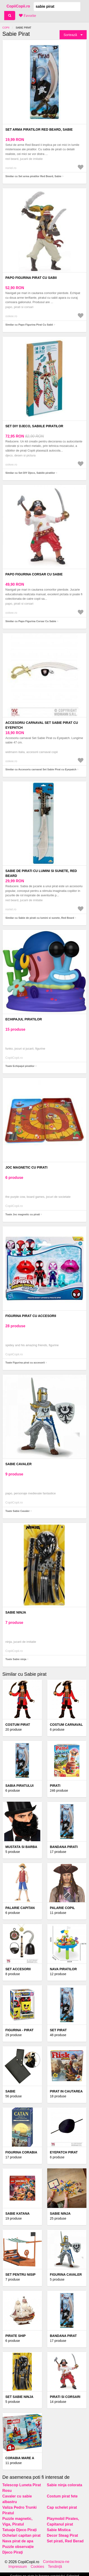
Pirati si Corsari (65, 2397)
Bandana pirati (64, 1847)
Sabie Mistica (59, 2530)
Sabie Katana (17, 2213)
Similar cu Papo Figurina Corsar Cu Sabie (30, 621)
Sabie (10, 2091)
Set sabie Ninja (19, 2397)
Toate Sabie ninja (15, 1659)
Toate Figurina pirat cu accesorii (25, 1362)
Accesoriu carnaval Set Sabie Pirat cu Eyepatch (41, 725)
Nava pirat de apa (17, 2541)
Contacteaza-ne (56, 2562)
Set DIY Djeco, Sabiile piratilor (34, 426)
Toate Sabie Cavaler (17, 1511)
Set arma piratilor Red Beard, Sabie (39, 129)
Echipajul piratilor (23, 1019)
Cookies (37, 2567)
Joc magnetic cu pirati (26, 1167)
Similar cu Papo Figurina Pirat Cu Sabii (29, 324)
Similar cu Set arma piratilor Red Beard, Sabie (33, 176)
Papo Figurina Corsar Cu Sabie (34, 574)
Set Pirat (58, 2030)
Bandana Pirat (63, 2336)
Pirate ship (15, 2336)
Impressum (17, 2567)
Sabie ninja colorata (64, 2485)
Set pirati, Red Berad (65, 2541)
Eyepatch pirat (64, 2152)
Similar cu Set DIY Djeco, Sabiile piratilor (30, 472)
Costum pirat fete (62, 2496)
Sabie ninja (15, 1612)
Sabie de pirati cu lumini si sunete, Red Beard (41, 873)
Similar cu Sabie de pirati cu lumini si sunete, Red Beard (39, 917)
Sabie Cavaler (18, 1464)
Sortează (70, 35)
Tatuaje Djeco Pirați (19, 2530)
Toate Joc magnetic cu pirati (22, 1214)
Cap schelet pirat (62, 2507)
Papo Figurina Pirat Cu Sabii (31, 278)
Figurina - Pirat (19, 2030)
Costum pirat (17, 1724)
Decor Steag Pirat (62, 2535)
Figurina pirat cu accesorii (30, 1316)
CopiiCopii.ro (18, 6)
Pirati (55, 1785)
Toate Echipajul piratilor (19, 1066)
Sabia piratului (19, 1785)
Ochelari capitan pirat (21, 2535)
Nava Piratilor (63, 1969)
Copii (5, 27)
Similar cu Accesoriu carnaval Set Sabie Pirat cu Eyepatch (40, 769)
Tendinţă (55, 2567)
